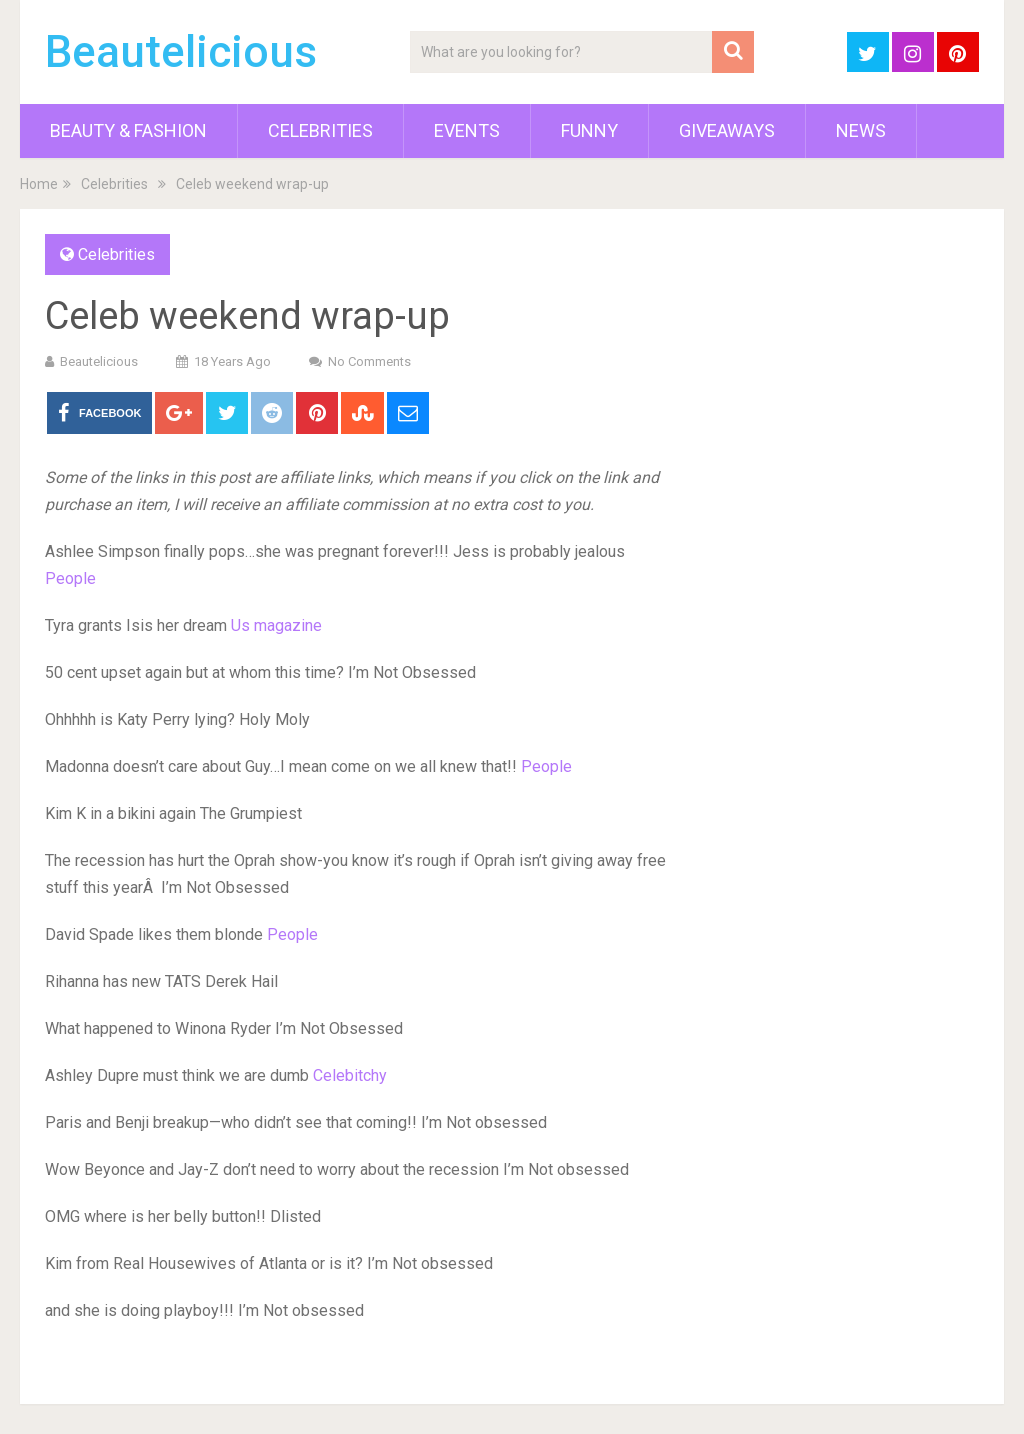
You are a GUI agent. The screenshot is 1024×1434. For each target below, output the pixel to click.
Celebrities (320, 130)
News (861, 130)
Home (39, 184)
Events (467, 130)
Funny (589, 130)
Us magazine (276, 625)
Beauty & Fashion (128, 130)
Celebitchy (350, 1075)
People (70, 578)
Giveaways (727, 130)
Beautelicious (181, 52)
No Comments (369, 361)
